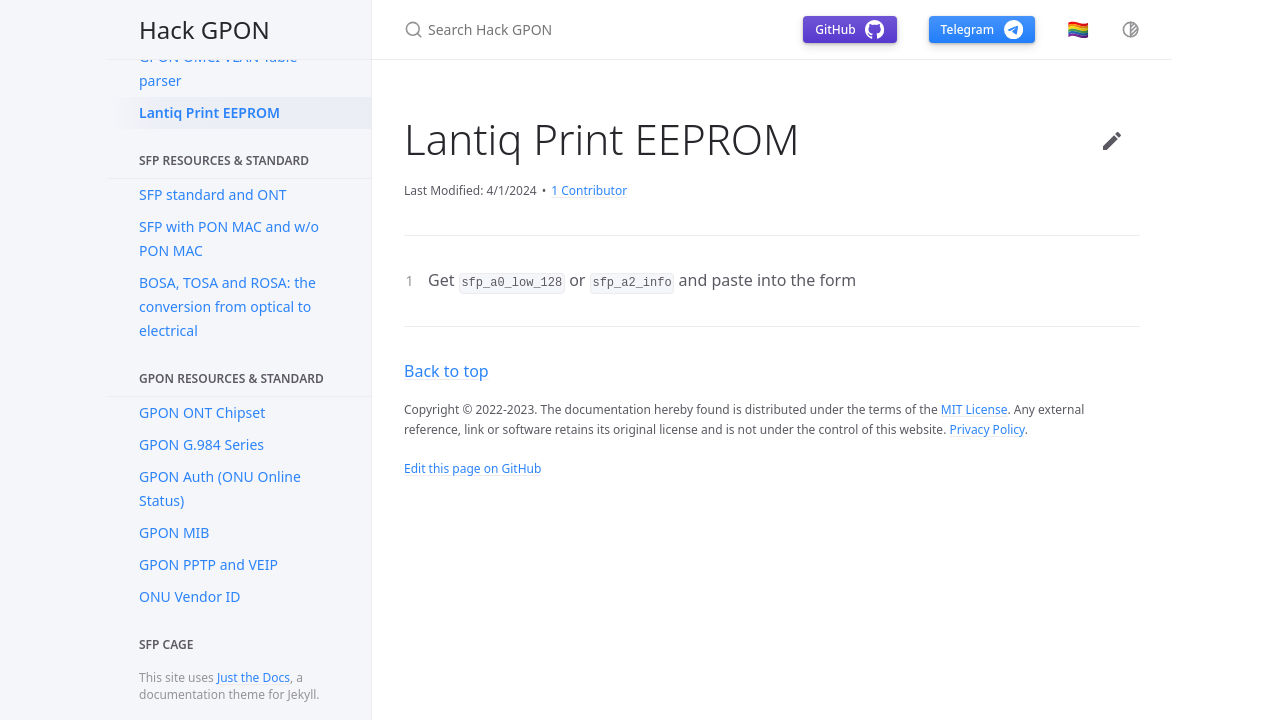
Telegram (982, 29)
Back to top (446, 371)
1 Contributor (589, 190)
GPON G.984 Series (201, 444)
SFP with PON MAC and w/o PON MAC (229, 238)
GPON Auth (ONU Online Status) (220, 488)
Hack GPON (204, 29)
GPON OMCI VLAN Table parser (218, 68)
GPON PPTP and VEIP (208, 564)
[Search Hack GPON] (579, 29)
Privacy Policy (986, 429)
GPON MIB (174, 532)
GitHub (849, 29)
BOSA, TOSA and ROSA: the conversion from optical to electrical (227, 306)
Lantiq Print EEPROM (209, 112)
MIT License (974, 409)
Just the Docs (253, 677)
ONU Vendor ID (190, 596)
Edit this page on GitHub (472, 468)
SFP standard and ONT (213, 194)
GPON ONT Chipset (202, 412)
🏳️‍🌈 (1078, 29)
